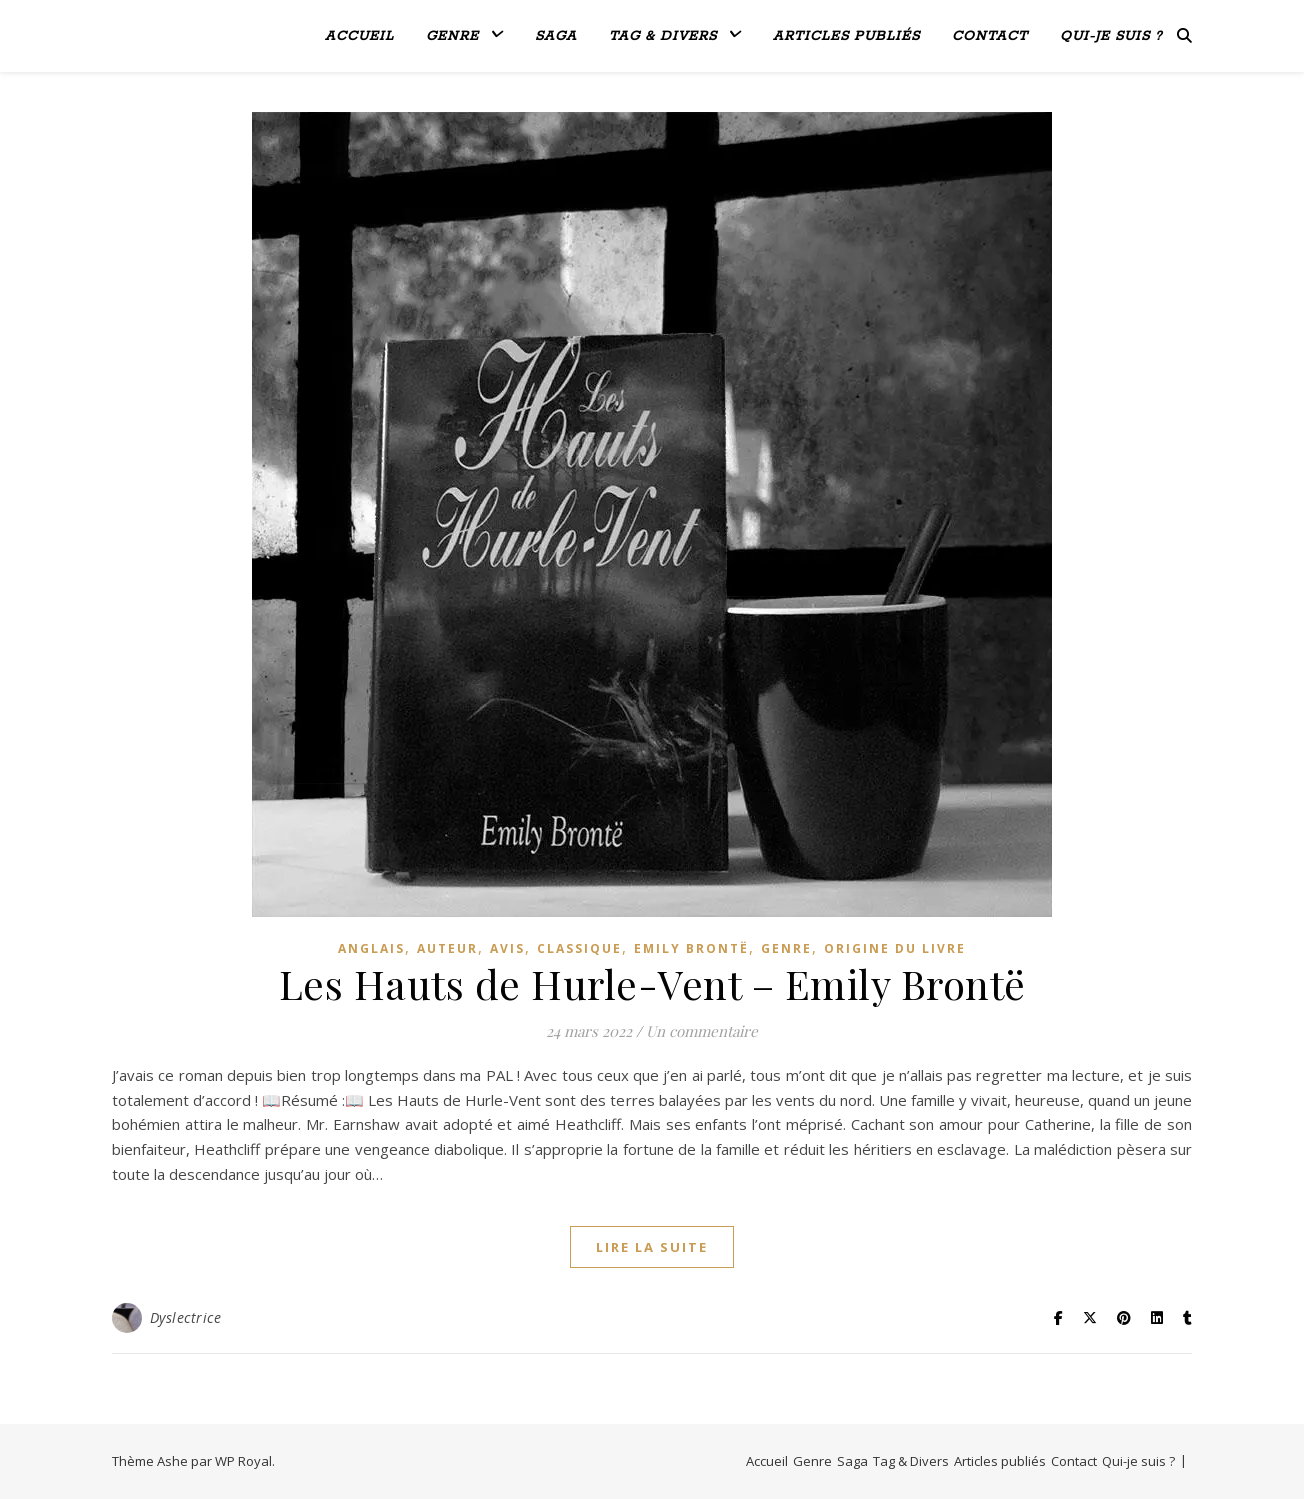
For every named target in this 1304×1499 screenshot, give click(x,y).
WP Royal (243, 1461)
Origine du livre (895, 948)
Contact (990, 36)
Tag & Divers (663, 36)
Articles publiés (846, 36)
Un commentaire (702, 1031)
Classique (579, 948)
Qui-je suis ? (1111, 36)
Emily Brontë (691, 948)
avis (507, 948)
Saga (556, 36)
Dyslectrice (186, 1317)
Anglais (371, 948)
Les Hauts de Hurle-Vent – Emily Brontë (652, 983)
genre (786, 948)
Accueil (359, 36)
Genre (452, 36)
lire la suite (652, 1247)
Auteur (447, 948)
